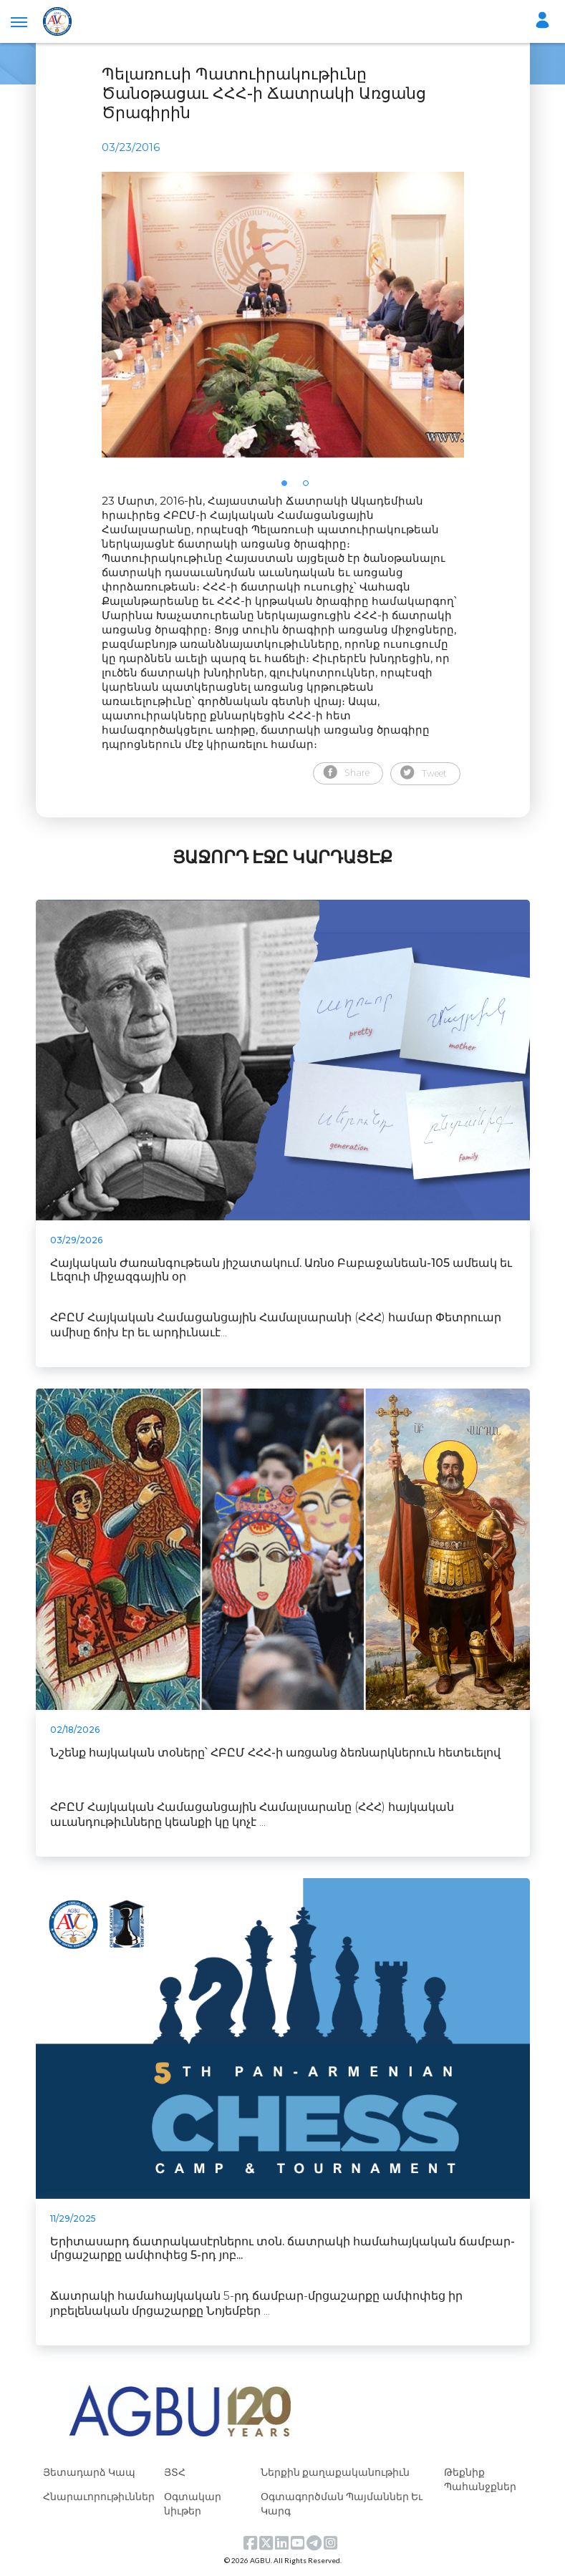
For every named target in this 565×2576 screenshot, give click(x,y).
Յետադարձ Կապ (89, 2472)
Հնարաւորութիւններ (99, 2496)
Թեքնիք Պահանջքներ (480, 2479)
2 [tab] (310, 487)
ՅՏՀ (174, 2472)
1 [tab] (288, 487)
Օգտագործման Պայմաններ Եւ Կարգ (341, 2503)
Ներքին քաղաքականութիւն (335, 2472)
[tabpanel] (283, 315)
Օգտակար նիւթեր (192, 2503)
